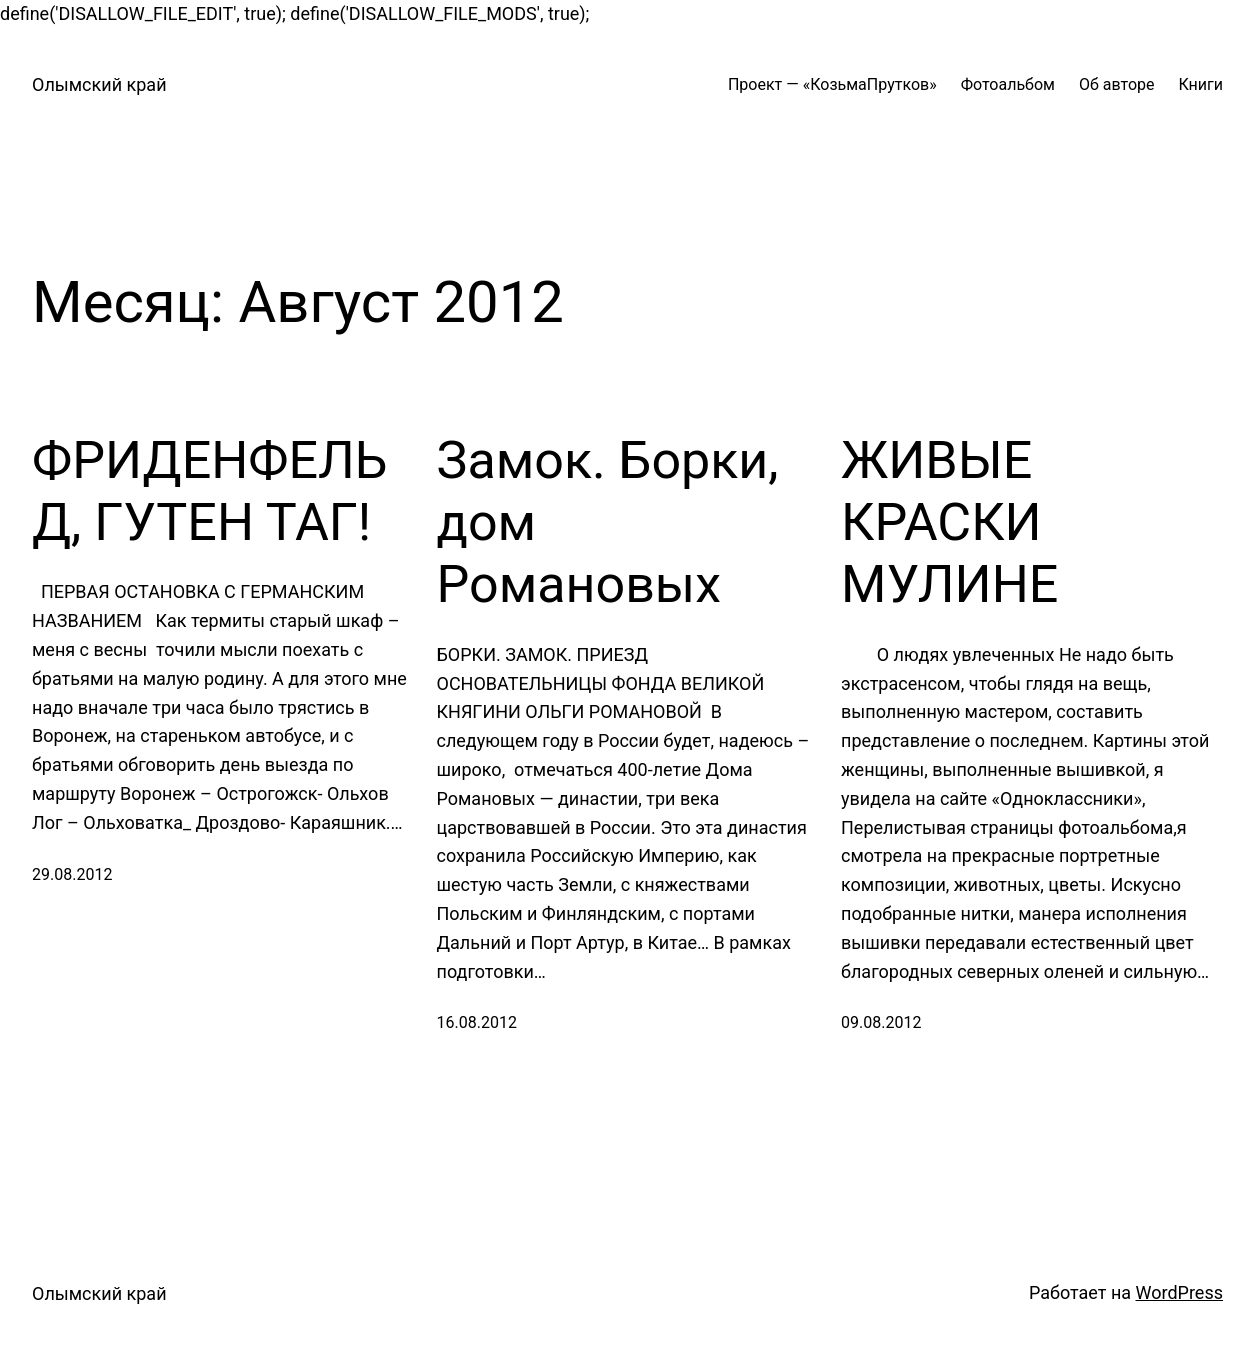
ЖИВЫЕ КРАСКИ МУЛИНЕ (949, 523)
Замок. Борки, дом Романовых (608, 523)
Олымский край (99, 84)
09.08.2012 (881, 1022)
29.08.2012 (72, 874)
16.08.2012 (477, 1022)
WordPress (1179, 1292)
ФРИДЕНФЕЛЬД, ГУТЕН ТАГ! (209, 491)
